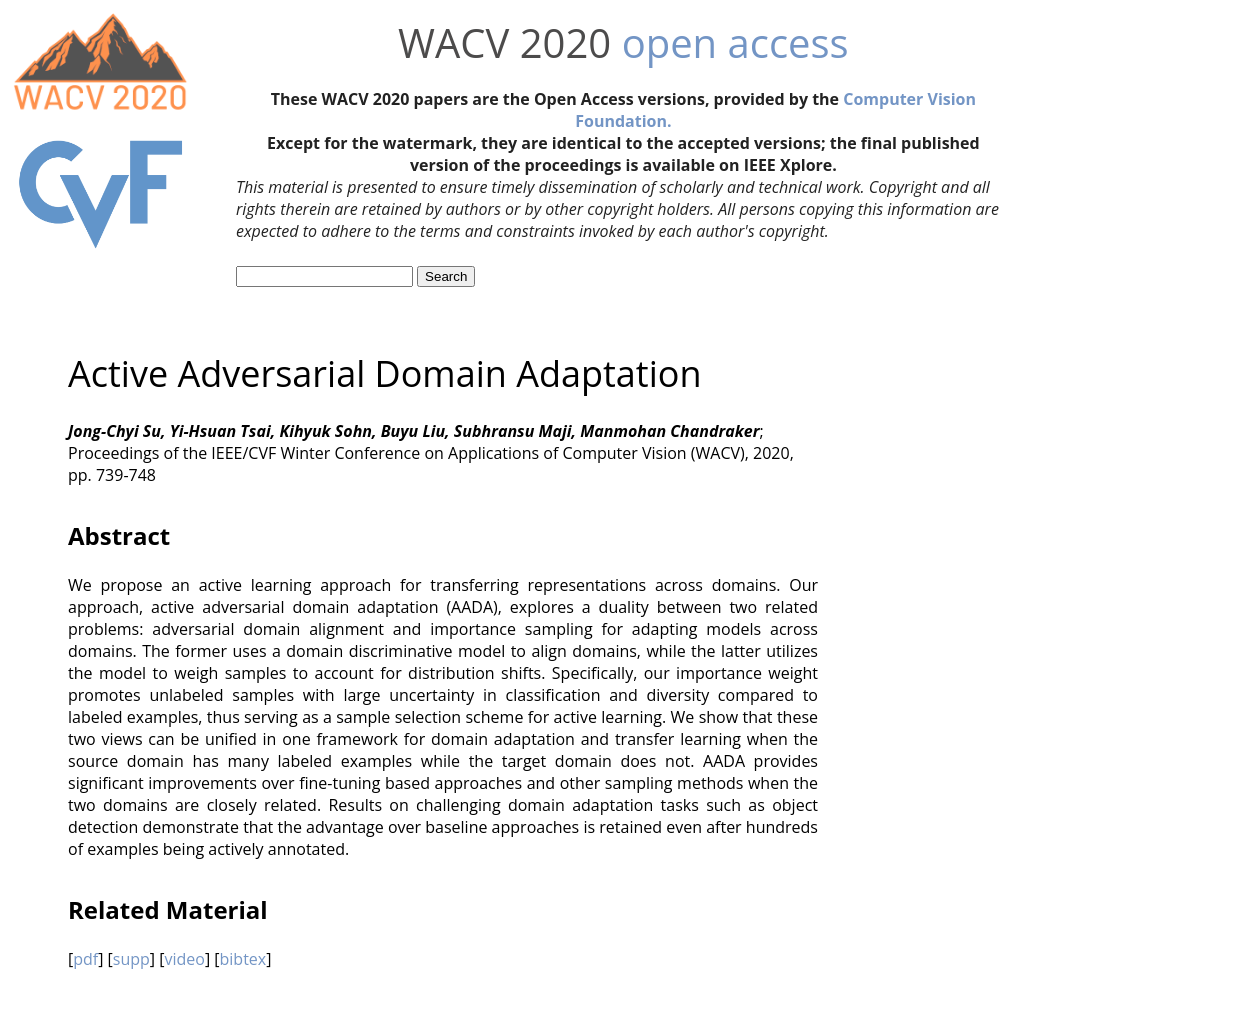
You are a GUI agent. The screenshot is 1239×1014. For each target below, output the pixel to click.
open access (735, 42)
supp (131, 959)
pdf (85, 959)
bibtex (243, 959)
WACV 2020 (504, 42)
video (184, 959)
